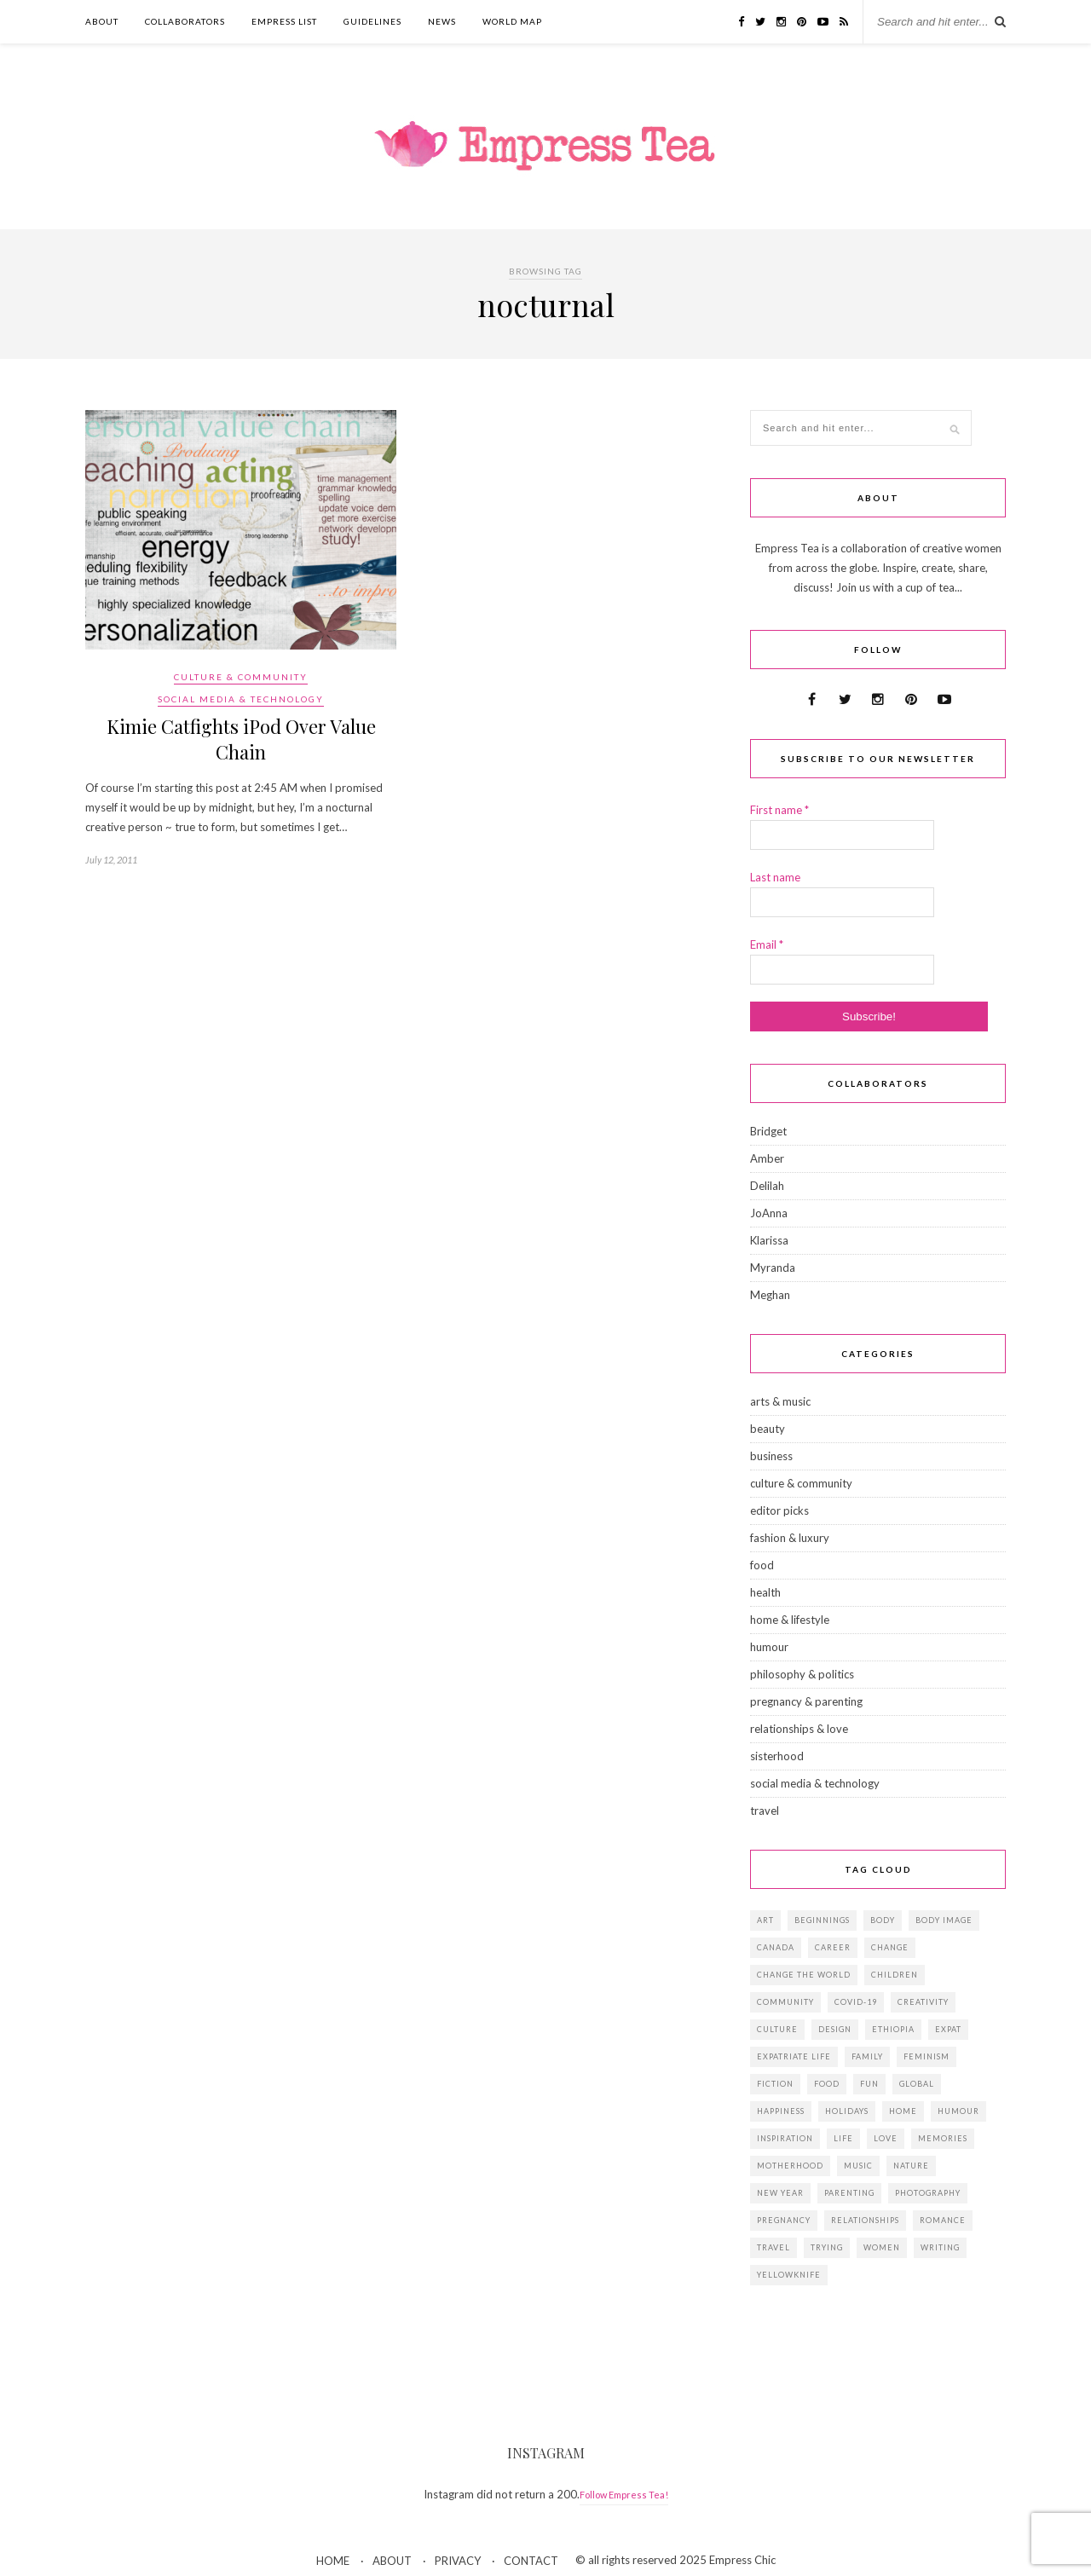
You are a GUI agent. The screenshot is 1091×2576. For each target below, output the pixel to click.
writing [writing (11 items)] (940, 2247)
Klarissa (769, 1240)
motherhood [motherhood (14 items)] (790, 2165)
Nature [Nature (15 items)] (911, 2165)
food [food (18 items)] (827, 2083)
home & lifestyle (789, 1619)
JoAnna (769, 1213)
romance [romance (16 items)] (943, 2220)
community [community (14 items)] (785, 2002)
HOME (332, 2560)
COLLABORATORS (185, 21)
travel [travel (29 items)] (773, 2247)
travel (764, 1810)
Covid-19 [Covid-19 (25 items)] (855, 2002)
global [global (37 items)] (916, 2083)
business (771, 1456)
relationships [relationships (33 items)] (865, 2220)
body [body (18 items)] (882, 1920)
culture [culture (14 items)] (777, 2029)
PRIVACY (458, 2560)
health (765, 1592)
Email (766, 944)
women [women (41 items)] (881, 2247)
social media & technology (241, 699)
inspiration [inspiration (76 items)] (785, 2138)
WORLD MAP (512, 21)
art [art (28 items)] (765, 1920)
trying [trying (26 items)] (827, 2247)
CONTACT (531, 2560)
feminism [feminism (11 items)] (926, 2056)
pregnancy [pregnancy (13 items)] (784, 2220)
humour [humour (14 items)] (958, 2111)
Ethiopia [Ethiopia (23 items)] (893, 2029)
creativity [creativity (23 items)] (923, 2002)
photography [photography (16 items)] (928, 2193)
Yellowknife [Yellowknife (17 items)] (789, 2274)
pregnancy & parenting (806, 1701)
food (762, 1565)
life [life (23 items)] (843, 2138)
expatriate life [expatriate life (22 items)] (794, 2056)
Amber (767, 1158)
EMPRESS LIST (284, 21)
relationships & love (799, 1729)
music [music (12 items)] (858, 2165)
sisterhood (777, 1756)
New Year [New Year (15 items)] (780, 2193)
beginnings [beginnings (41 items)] (822, 1920)
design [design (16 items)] (834, 2029)
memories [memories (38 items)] (942, 2138)
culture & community (241, 677)
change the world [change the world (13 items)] (804, 1974)
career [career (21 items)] (833, 1947)
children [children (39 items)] (894, 1974)
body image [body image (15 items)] (944, 1920)
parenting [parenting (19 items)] (849, 2193)
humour (769, 1647)
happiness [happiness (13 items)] (781, 2111)
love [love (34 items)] (886, 2138)
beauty (767, 1428)
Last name (775, 877)
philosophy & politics (802, 1674)
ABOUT (101, 21)
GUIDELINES (372, 21)
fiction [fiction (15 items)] (775, 2083)
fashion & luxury (789, 1538)
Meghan (770, 1295)
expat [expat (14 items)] (948, 2029)
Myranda (772, 1267)
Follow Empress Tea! (624, 2494)
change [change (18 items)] (890, 1947)
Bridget (768, 1131)
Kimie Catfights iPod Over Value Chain (241, 739)
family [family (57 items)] (867, 2056)
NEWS (442, 21)
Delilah (767, 1186)
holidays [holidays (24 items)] (847, 2111)
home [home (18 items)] (903, 2111)
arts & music (780, 1401)
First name (779, 810)
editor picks (779, 1510)
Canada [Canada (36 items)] (775, 1947)
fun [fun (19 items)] (869, 2083)
